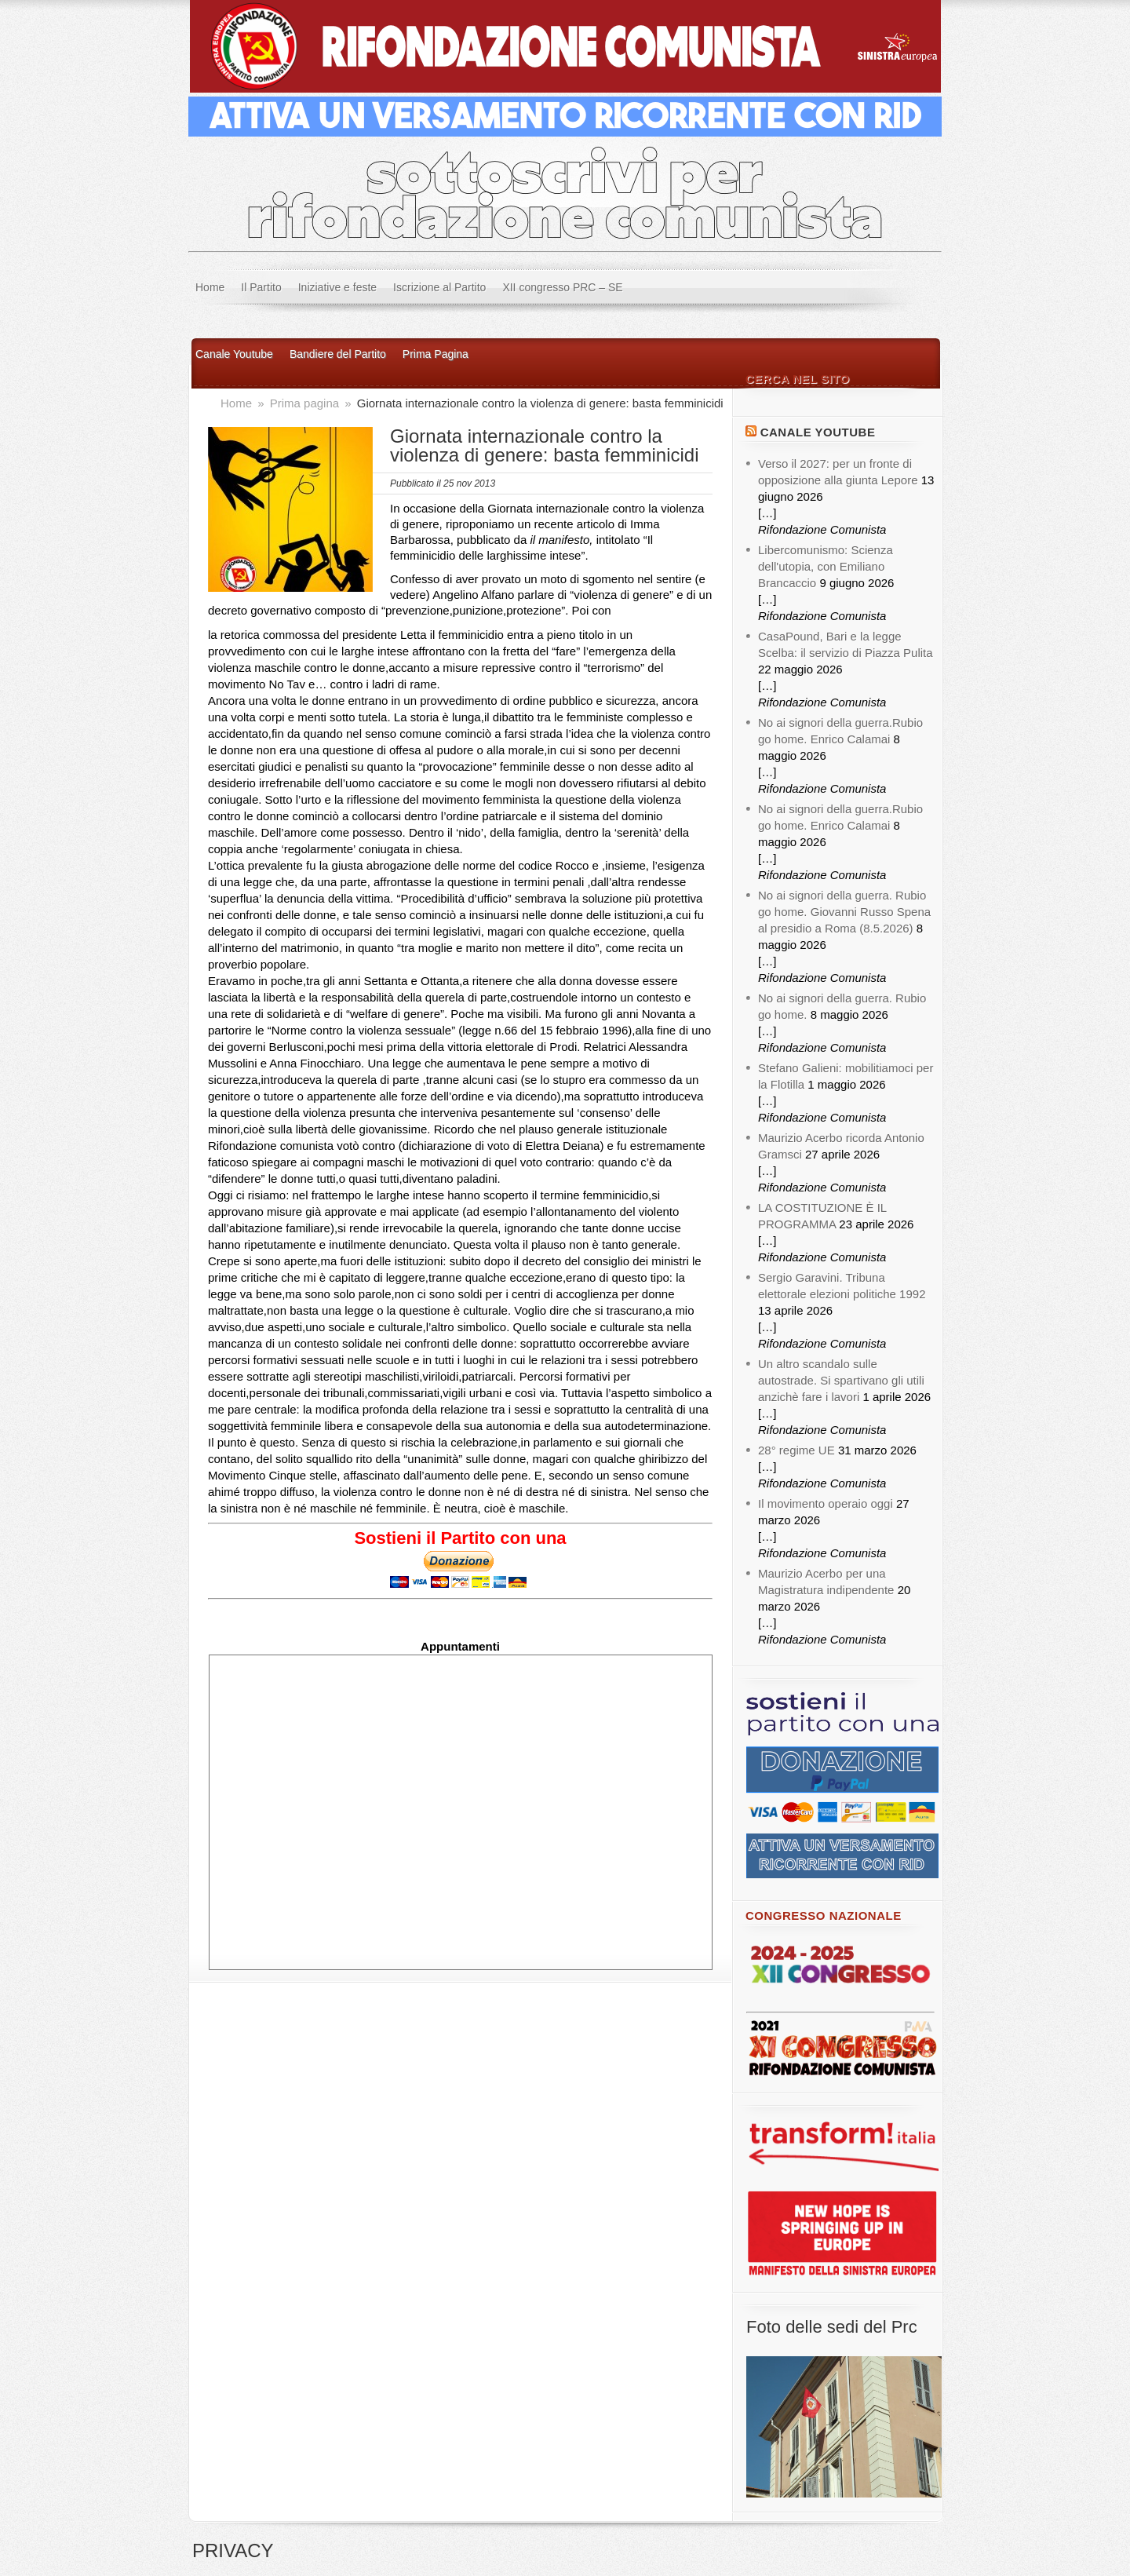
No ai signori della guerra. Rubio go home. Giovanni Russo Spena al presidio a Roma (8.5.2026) (844, 911)
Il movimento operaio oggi (825, 1503)
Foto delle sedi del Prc (831, 2327)
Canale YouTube (818, 432)
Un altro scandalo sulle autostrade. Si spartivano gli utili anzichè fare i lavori (841, 1380)
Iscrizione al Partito (439, 287)
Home (209, 287)
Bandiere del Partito (338, 354)
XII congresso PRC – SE (562, 287)
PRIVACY (233, 2550)
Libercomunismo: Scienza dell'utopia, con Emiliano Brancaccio (825, 566)
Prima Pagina (435, 354)
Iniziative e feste (337, 287)
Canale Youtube (234, 354)
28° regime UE (796, 1450)
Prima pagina (306, 403)
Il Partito (261, 287)
